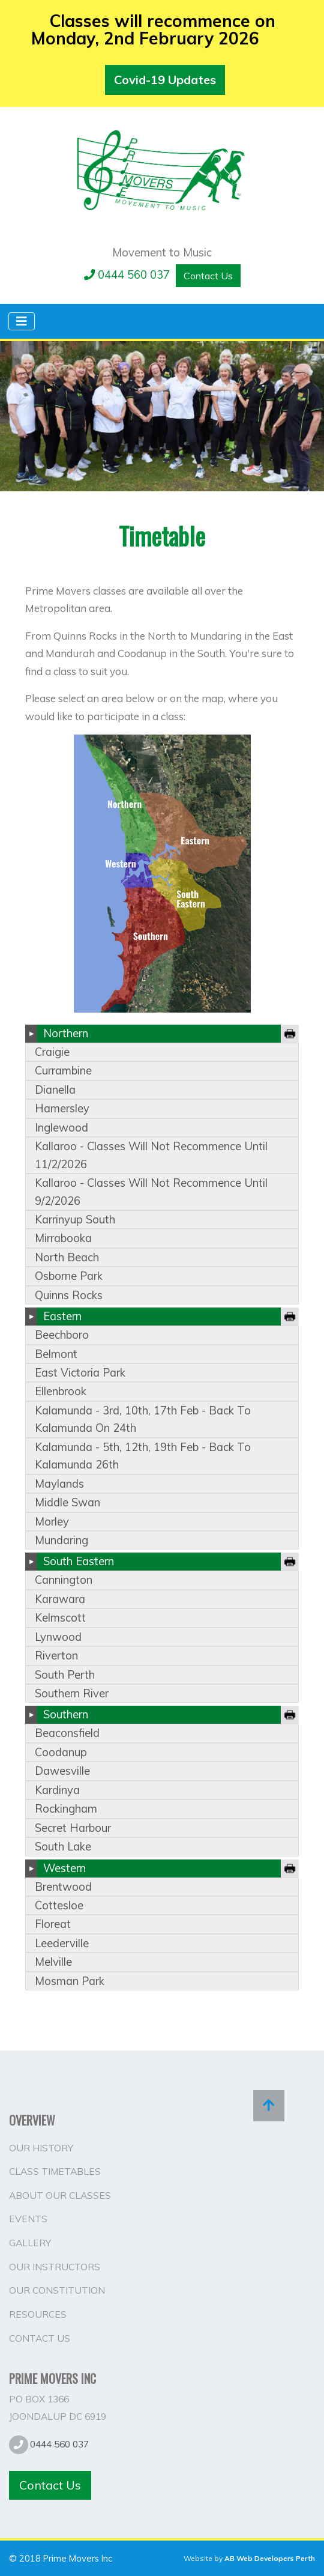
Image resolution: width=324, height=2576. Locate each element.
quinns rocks (69, 1295)
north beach (67, 1257)
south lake (63, 1846)
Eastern (62, 1316)
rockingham (66, 1809)
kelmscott (60, 1618)
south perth (65, 1675)
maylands (59, 1484)
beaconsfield (67, 1733)
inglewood (61, 1128)
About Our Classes (60, 2195)
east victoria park (80, 1373)
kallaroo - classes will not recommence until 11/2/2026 (151, 1155)
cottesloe (59, 1905)
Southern (65, 1714)
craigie (52, 1052)
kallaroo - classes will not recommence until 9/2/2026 (151, 1191)
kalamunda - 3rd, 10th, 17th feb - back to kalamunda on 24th (143, 1419)
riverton (56, 1655)
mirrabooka (63, 1238)
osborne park (69, 1276)
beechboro (62, 1335)
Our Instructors (54, 2267)
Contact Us (208, 276)
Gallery (30, 2243)
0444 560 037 (127, 275)
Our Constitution (57, 2290)
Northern (65, 1033)
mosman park (69, 1981)
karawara (60, 1599)
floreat (53, 1924)
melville (53, 1962)
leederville (62, 1943)
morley (52, 1522)
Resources (38, 2314)
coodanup (61, 1752)
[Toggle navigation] (21, 321)
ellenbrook (60, 1391)
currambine (63, 1070)
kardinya (57, 1790)
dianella (55, 1090)
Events (28, 2219)
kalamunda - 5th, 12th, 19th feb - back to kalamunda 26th (143, 1455)
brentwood (63, 1887)
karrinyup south (75, 1219)
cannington (63, 1580)
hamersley (62, 1108)
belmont (56, 1354)
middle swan (67, 1502)
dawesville (62, 1771)
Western (64, 1868)
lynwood (58, 1637)
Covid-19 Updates (165, 79)
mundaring (61, 1540)
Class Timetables (55, 2171)
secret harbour (73, 1828)
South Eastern (78, 1561)
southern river (72, 1693)
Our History (41, 2148)
